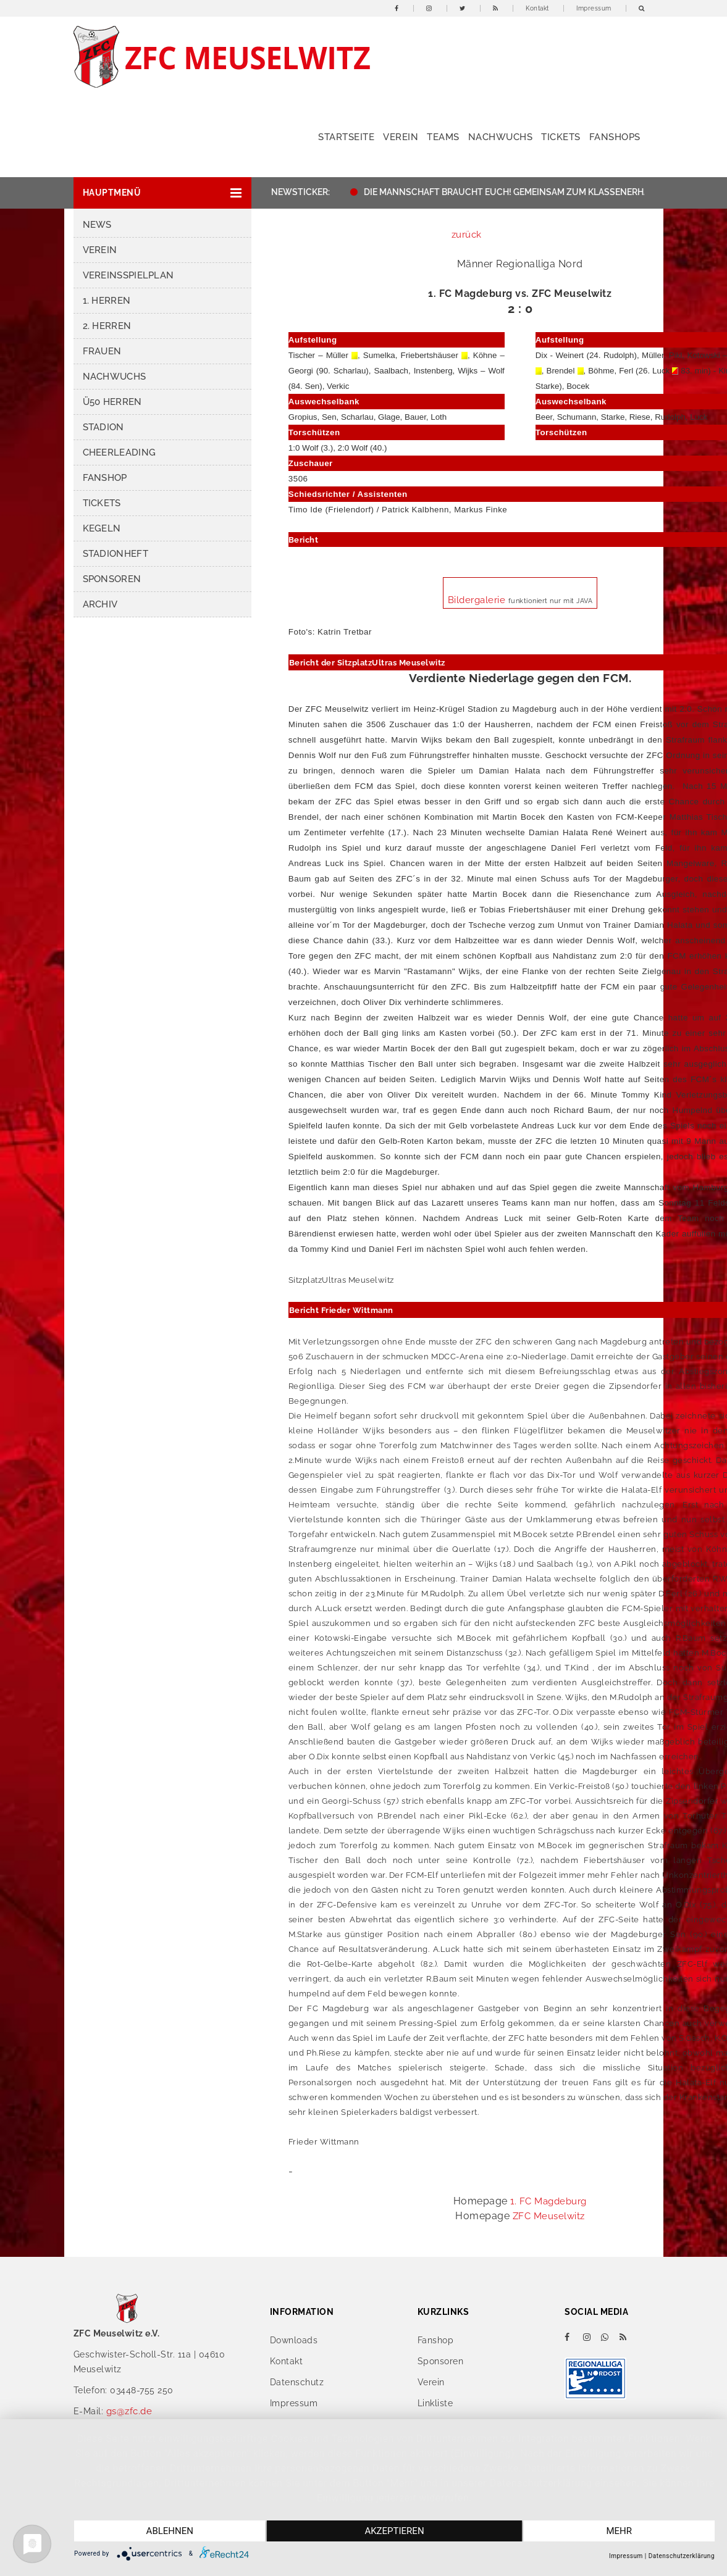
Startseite (346, 137)
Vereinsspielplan (128, 275)
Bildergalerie (478, 600)
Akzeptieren (394, 2530)
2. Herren (107, 325)
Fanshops (615, 137)
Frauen (102, 351)
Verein (400, 137)
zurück (467, 234)
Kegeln (102, 528)
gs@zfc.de (129, 2411)
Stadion (103, 427)
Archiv (100, 604)
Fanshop (105, 477)
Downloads (294, 2340)
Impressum (593, 8)
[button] (162, 192)
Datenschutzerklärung (682, 2556)
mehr (619, 2530)
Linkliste (435, 2403)
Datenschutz (297, 2382)
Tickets (561, 137)
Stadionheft (115, 553)
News (97, 224)
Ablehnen (169, 2530)
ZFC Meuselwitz (549, 2216)
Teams (443, 137)
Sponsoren (112, 579)
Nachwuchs (500, 137)
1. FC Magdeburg (548, 2201)
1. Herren (107, 300)
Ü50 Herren (112, 401)
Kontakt (537, 8)
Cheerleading (119, 452)
